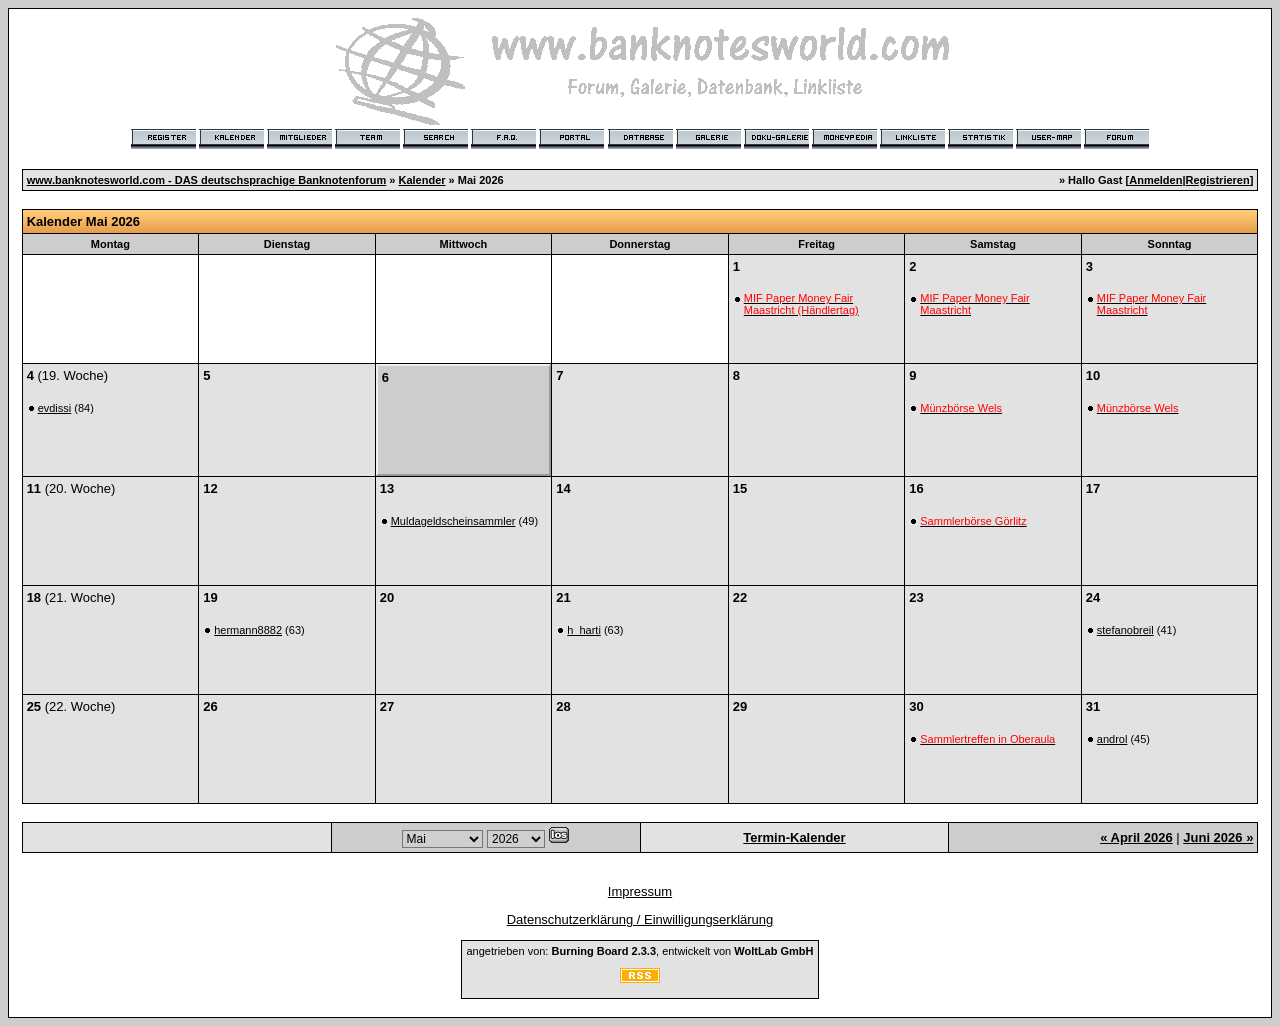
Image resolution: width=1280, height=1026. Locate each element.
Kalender (421, 180)
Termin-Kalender (794, 837)
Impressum (640, 891)
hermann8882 (248, 630)
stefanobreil (1125, 630)
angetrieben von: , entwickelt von (639, 951)
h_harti (584, 630)
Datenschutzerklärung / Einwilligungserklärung (640, 919)
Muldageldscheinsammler (453, 521)
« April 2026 (1136, 837)
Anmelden (1155, 180)
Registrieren (1218, 180)
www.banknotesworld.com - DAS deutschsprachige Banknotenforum (207, 180)
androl (1112, 739)
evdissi (55, 408)
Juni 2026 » (1218, 837)
